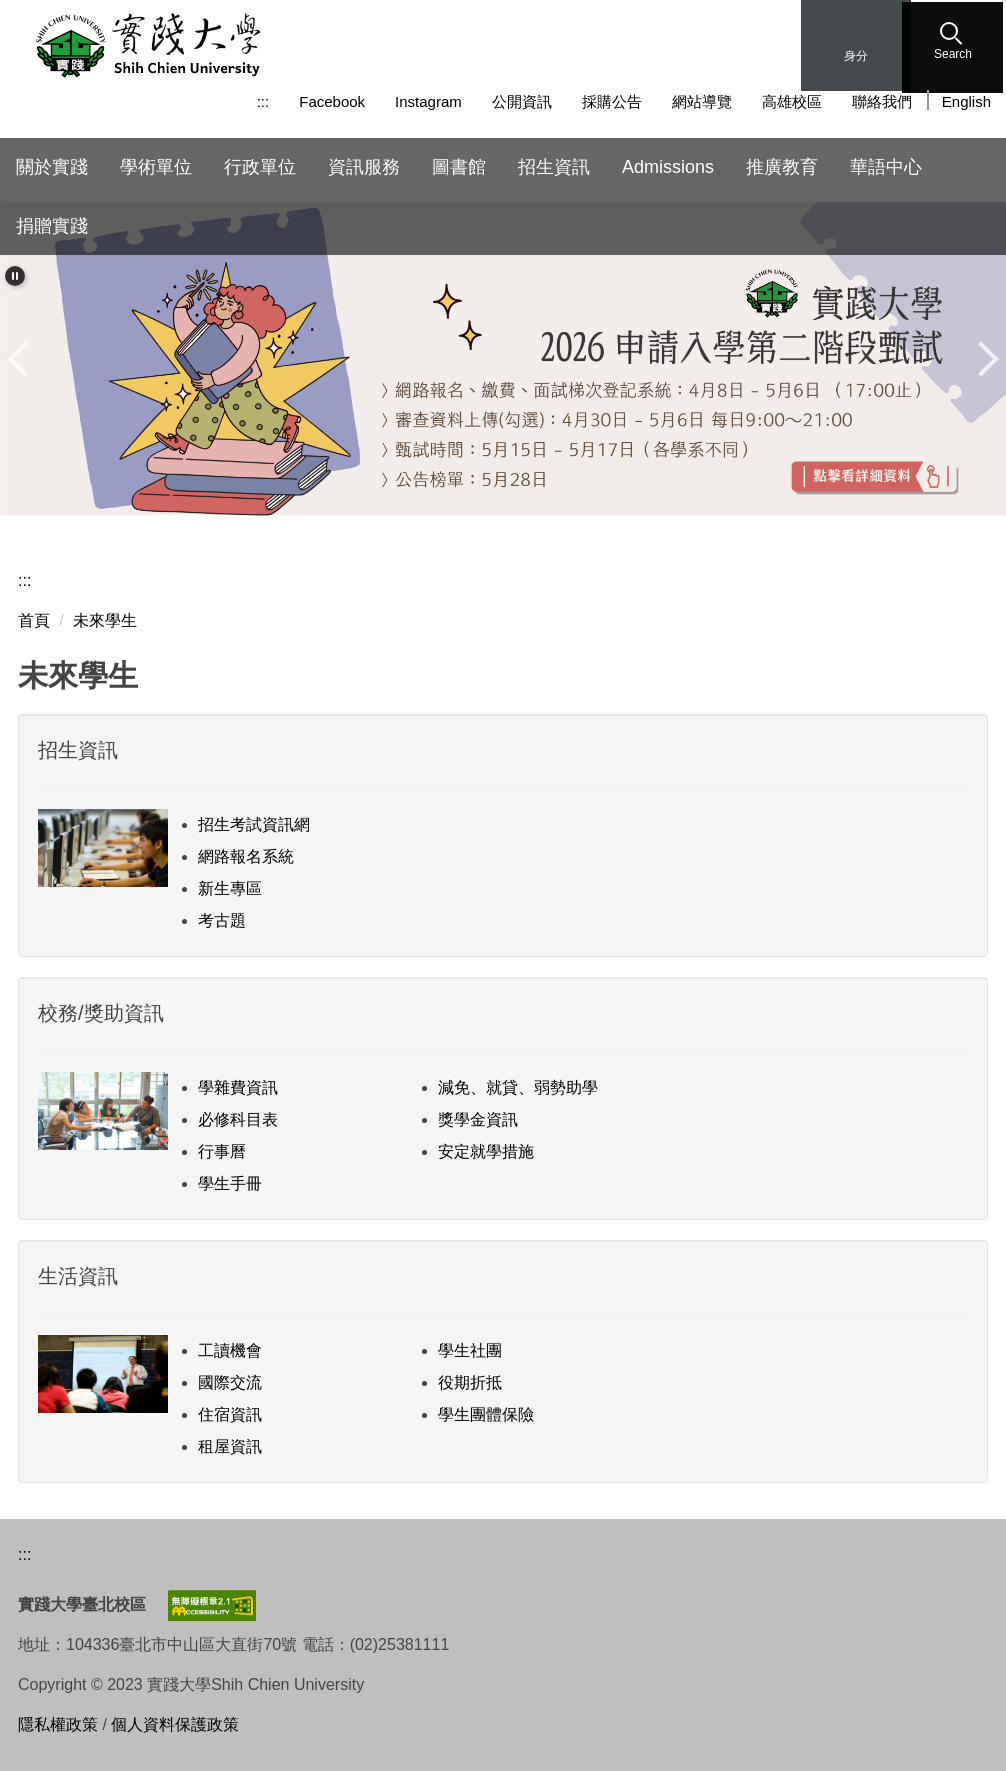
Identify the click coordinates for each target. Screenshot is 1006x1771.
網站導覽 (702, 101)
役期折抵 (470, 1382)
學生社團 (470, 1350)
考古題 (222, 920)
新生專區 (230, 888)
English (966, 101)
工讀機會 (230, 1350)
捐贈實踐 (52, 226)
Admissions (668, 167)
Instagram (428, 101)
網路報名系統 (246, 856)
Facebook (332, 101)
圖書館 (459, 167)
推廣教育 (782, 167)
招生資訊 (554, 167)
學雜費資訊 (238, 1087)
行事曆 (222, 1151)
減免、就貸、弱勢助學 (518, 1087)
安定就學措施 (486, 1151)
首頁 (34, 620)
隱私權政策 (58, 1724)
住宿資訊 (230, 1414)
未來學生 (105, 620)
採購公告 (612, 101)
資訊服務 (364, 167)
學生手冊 (230, 1183)
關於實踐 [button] (52, 167)
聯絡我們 (882, 101)
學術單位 (156, 167)
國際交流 (230, 1382)
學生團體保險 (486, 1414)
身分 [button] (856, 56)
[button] (955, 45)
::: (263, 101)
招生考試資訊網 (254, 824)
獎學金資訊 (478, 1119)
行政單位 (260, 167)
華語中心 (886, 167)
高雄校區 (792, 101)
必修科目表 (238, 1119)
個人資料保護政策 (175, 1724)
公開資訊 (522, 101)
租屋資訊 (230, 1446)
